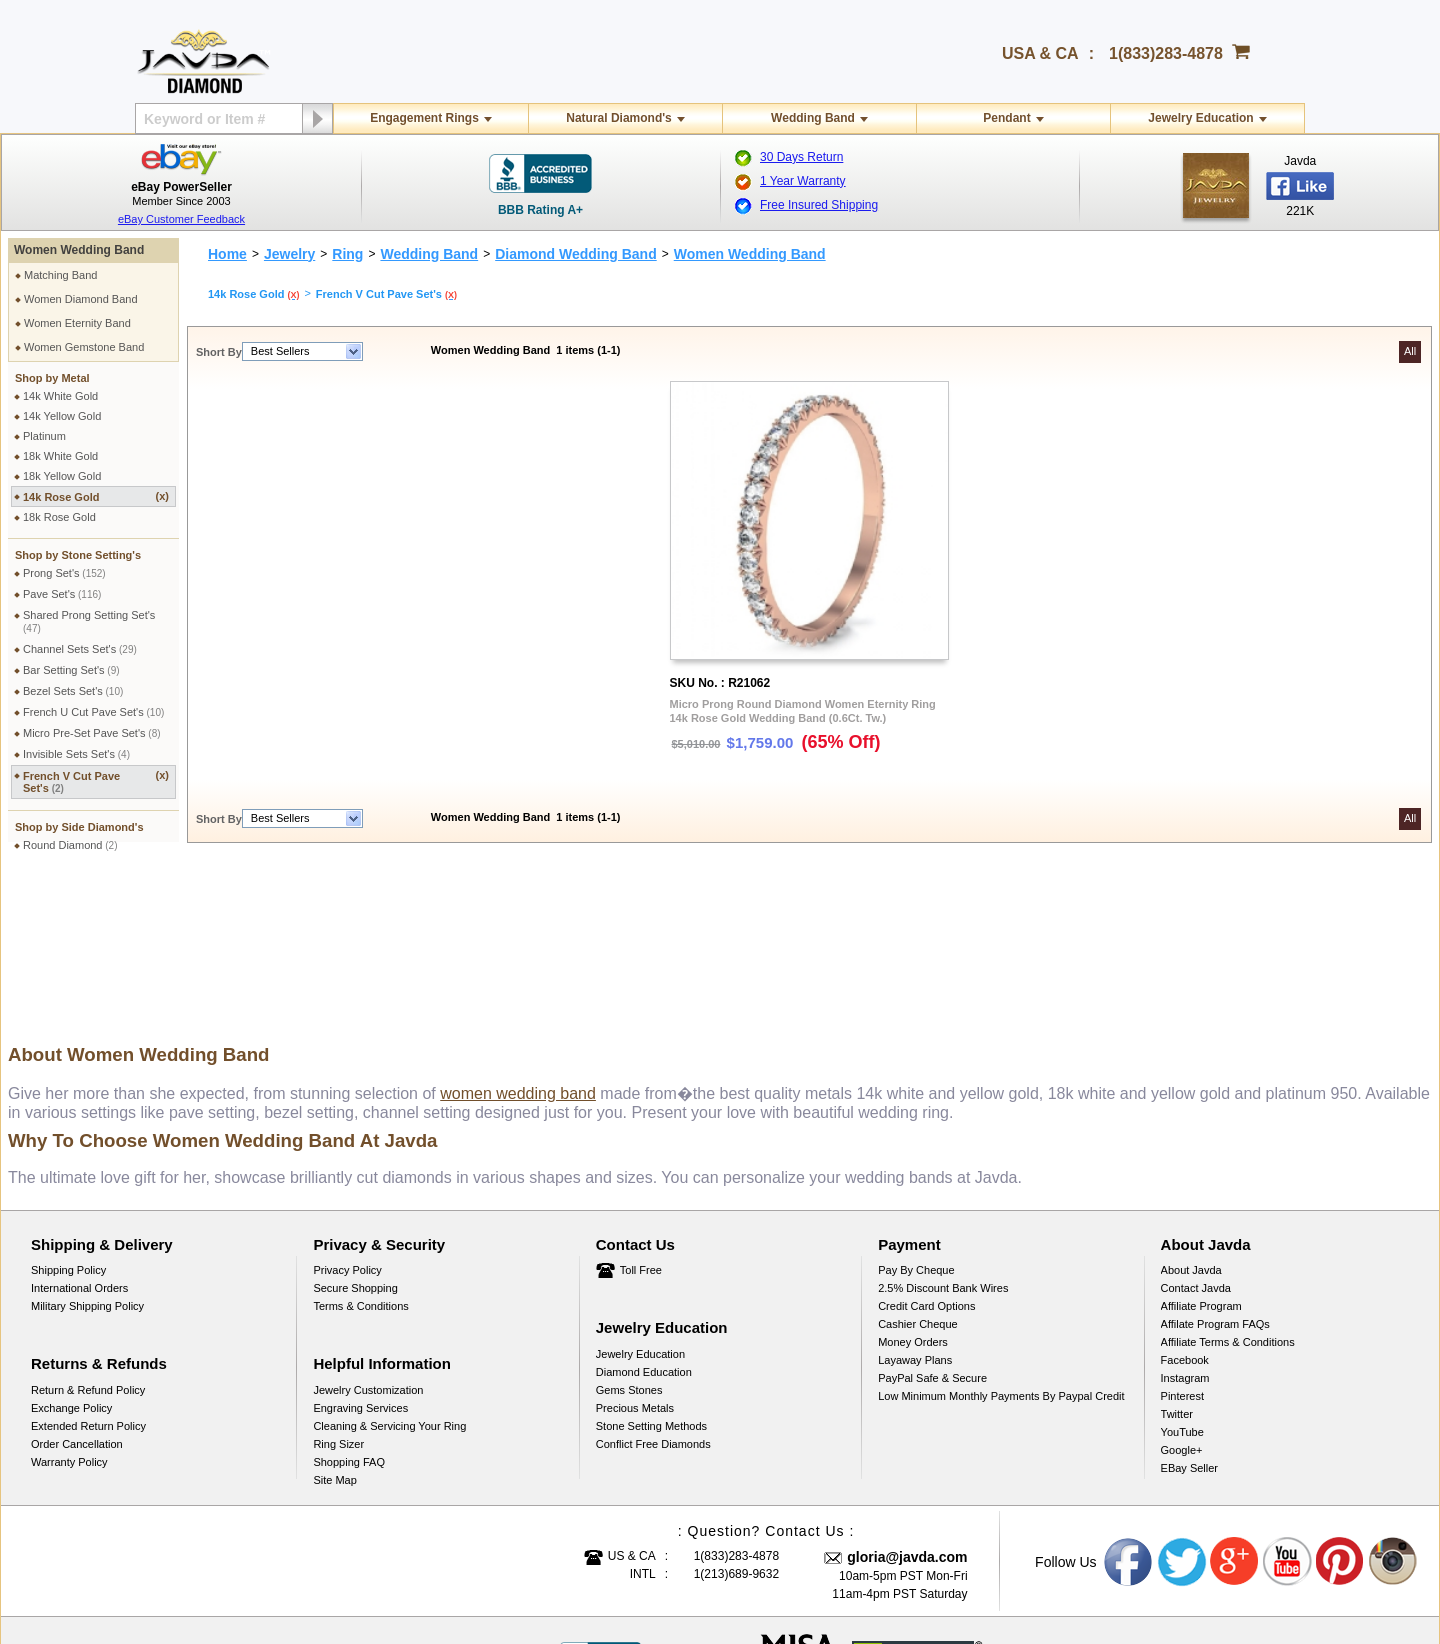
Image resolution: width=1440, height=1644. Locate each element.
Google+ (1182, 1300)
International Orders (79, 1138)
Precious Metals (635, 1258)
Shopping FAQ (349, 1312)
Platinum (44, 436)
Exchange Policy (71, 1258)
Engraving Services (360, 1258)
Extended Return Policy (88, 1276)
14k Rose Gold (96, 496)
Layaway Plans (915, 1210)
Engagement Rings (424, 118)
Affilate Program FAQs (1215, 1174)
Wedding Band (813, 118)
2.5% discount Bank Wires (943, 1138)
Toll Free (641, 1120)
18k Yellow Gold (62, 476)
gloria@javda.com (907, 1407)
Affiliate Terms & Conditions (1228, 1192)
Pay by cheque (916, 1120)
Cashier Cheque (918, 1174)
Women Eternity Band (77, 323)
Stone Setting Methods (651, 1276)
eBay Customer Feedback (181, 219)
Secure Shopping (355, 1138)
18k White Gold (60, 456)
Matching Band (60, 275)
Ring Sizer (338, 1294)
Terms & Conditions (360, 1156)
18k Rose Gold (59, 517)
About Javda (1191, 1120)
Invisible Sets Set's (76, 754)
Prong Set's (64, 573)
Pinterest (1182, 1246)
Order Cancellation (77, 1294)
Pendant (1006, 118)
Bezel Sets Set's (73, 691)
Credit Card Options (926, 1156)
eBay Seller (1189, 1318)
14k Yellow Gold (62, 416)
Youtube (1288, 1412)
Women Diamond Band (81, 299)
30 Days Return (801, 157)
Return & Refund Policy (88, 1240)
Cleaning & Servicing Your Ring (389, 1276)
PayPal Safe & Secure (932, 1228)
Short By (219, 352)
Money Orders (913, 1192)
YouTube (1182, 1282)
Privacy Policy (347, 1120)
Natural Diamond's (619, 118)
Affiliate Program (1201, 1156)
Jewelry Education (1200, 118)
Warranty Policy (69, 1312)
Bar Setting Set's (71, 670)
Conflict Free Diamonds (653, 1294)
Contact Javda (1196, 1138)
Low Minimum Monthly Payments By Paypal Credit (1001, 1246)
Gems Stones (629, 1240)
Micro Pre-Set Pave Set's (92, 733)
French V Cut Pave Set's (96, 781)
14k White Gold (60, 396)
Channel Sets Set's (80, 649)
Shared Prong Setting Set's (89, 621)
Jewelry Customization (368, 1240)
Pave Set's (62, 594)
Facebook (1185, 1210)
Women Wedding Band (79, 250)
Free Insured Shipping (819, 205)
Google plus (1235, 1412)
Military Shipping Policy (87, 1156)
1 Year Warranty (803, 181)
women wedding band (518, 943)
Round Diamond (70, 845)
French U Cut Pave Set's (93, 712)
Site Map (334, 1330)
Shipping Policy (68, 1120)
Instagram (1185, 1228)
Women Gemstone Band (84, 347)
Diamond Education (644, 1222)
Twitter (1177, 1264)
